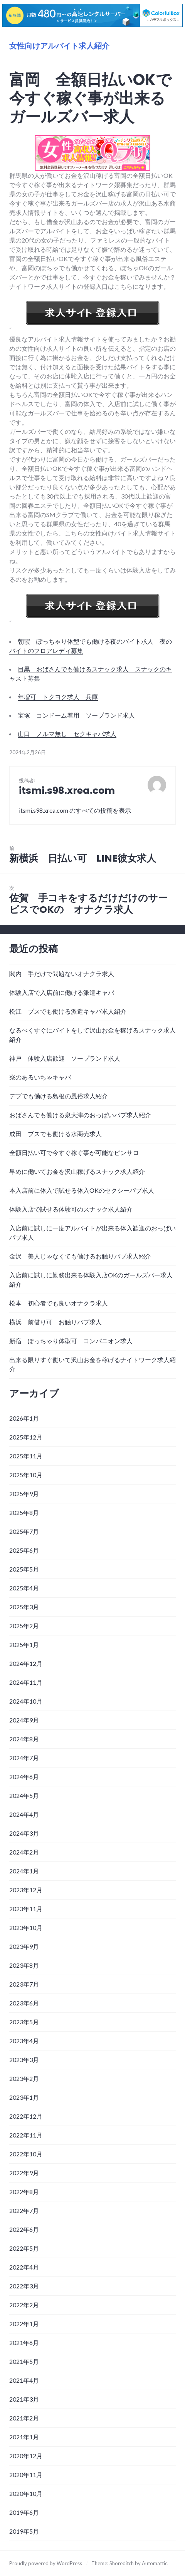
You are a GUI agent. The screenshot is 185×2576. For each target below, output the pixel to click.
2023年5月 (24, 2021)
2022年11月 (25, 2135)
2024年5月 (24, 1795)
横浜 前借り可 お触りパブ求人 (55, 1322)
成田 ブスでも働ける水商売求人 (55, 1133)
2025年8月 (24, 1512)
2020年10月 (25, 2493)
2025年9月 (24, 1493)
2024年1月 (24, 1871)
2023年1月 (24, 2097)
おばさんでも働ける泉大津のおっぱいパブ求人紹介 (80, 1114)
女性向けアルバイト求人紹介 (59, 45)
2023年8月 (24, 1965)
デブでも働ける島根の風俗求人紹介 (58, 1096)
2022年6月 (24, 2229)
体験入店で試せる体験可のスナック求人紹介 (71, 1209)
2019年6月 (24, 2512)
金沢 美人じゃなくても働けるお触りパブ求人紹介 (80, 1256)
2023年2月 (24, 2078)
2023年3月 (24, 2059)
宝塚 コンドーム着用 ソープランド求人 (76, 715)
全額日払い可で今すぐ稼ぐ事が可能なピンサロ (74, 1152)
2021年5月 (24, 2361)
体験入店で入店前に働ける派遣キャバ (61, 992)
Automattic (154, 2563)
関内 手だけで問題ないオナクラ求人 (61, 973)
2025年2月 (24, 1625)
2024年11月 (25, 1682)
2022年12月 (25, 2116)
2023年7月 (24, 1984)
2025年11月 (25, 1456)
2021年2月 (24, 2418)
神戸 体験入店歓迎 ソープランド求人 (64, 1058)
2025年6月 (24, 1550)
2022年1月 (24, 2323)
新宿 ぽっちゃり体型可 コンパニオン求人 (71, 1340)
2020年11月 (25, 2474)
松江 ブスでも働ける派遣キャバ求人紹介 (67, 1011)
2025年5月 (24, 1569)
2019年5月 (24, 2531)
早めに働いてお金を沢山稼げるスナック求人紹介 (77, 1171)
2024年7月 (24, 1757)
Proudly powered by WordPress (45, 2563)
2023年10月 (25, 1927)
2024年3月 (24, 1833)
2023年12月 (25, 1889)
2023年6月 (24, 2003)
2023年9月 (24, 1946)
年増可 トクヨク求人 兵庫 (58, 696)
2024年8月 (24, 1738)
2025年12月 (25, 1437)
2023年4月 (24, 2040)
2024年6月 (24, 1776)
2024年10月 (25, 1701)
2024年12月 (25, 1663)
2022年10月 (25, 2154)
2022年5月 (24, 2248)
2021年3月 (24, 2399)
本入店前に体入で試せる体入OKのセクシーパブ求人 (81, 1190)
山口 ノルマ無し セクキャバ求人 (67, 733)
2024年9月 (24, 1720)
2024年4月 (24, 1814)
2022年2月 (24, 2304)
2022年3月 (24, 2286)
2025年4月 (24, 1588)
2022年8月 (24, 2191)
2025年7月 (24, 1531)
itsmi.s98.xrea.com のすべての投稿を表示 (75, 810)
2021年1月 (24, 2436)
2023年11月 (25, 1908)
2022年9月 (24, 2172)
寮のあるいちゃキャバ (40, 1077)
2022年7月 (24, 2210)
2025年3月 (24, 1606)
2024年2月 (24, 1852)
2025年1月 (24, 1644)
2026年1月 (24, 1418)
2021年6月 (24, 2342)
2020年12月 (25, 2455)
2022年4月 (24, 2267)
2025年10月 (25, 1474)
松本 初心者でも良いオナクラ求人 (58, 1303)
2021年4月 (24, 2380)
